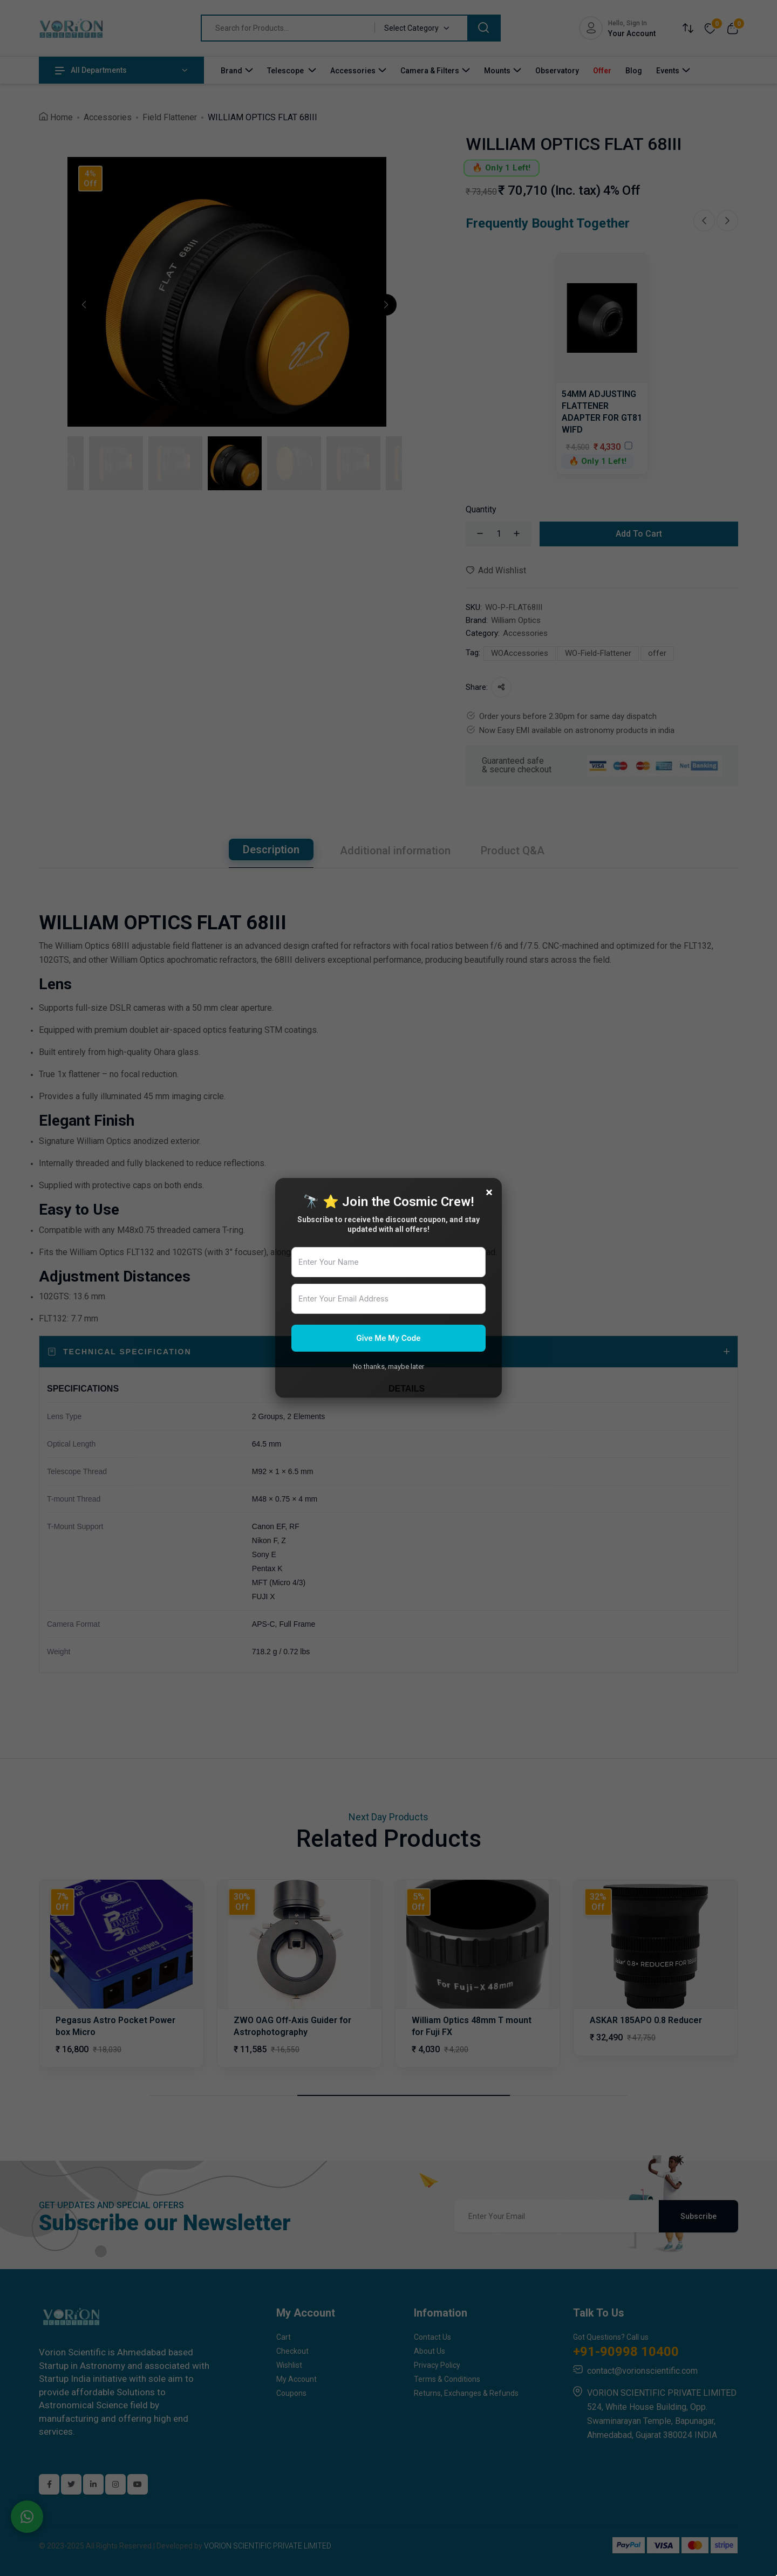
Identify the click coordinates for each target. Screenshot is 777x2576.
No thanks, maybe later (388, 1366)
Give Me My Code (388, 1337)
